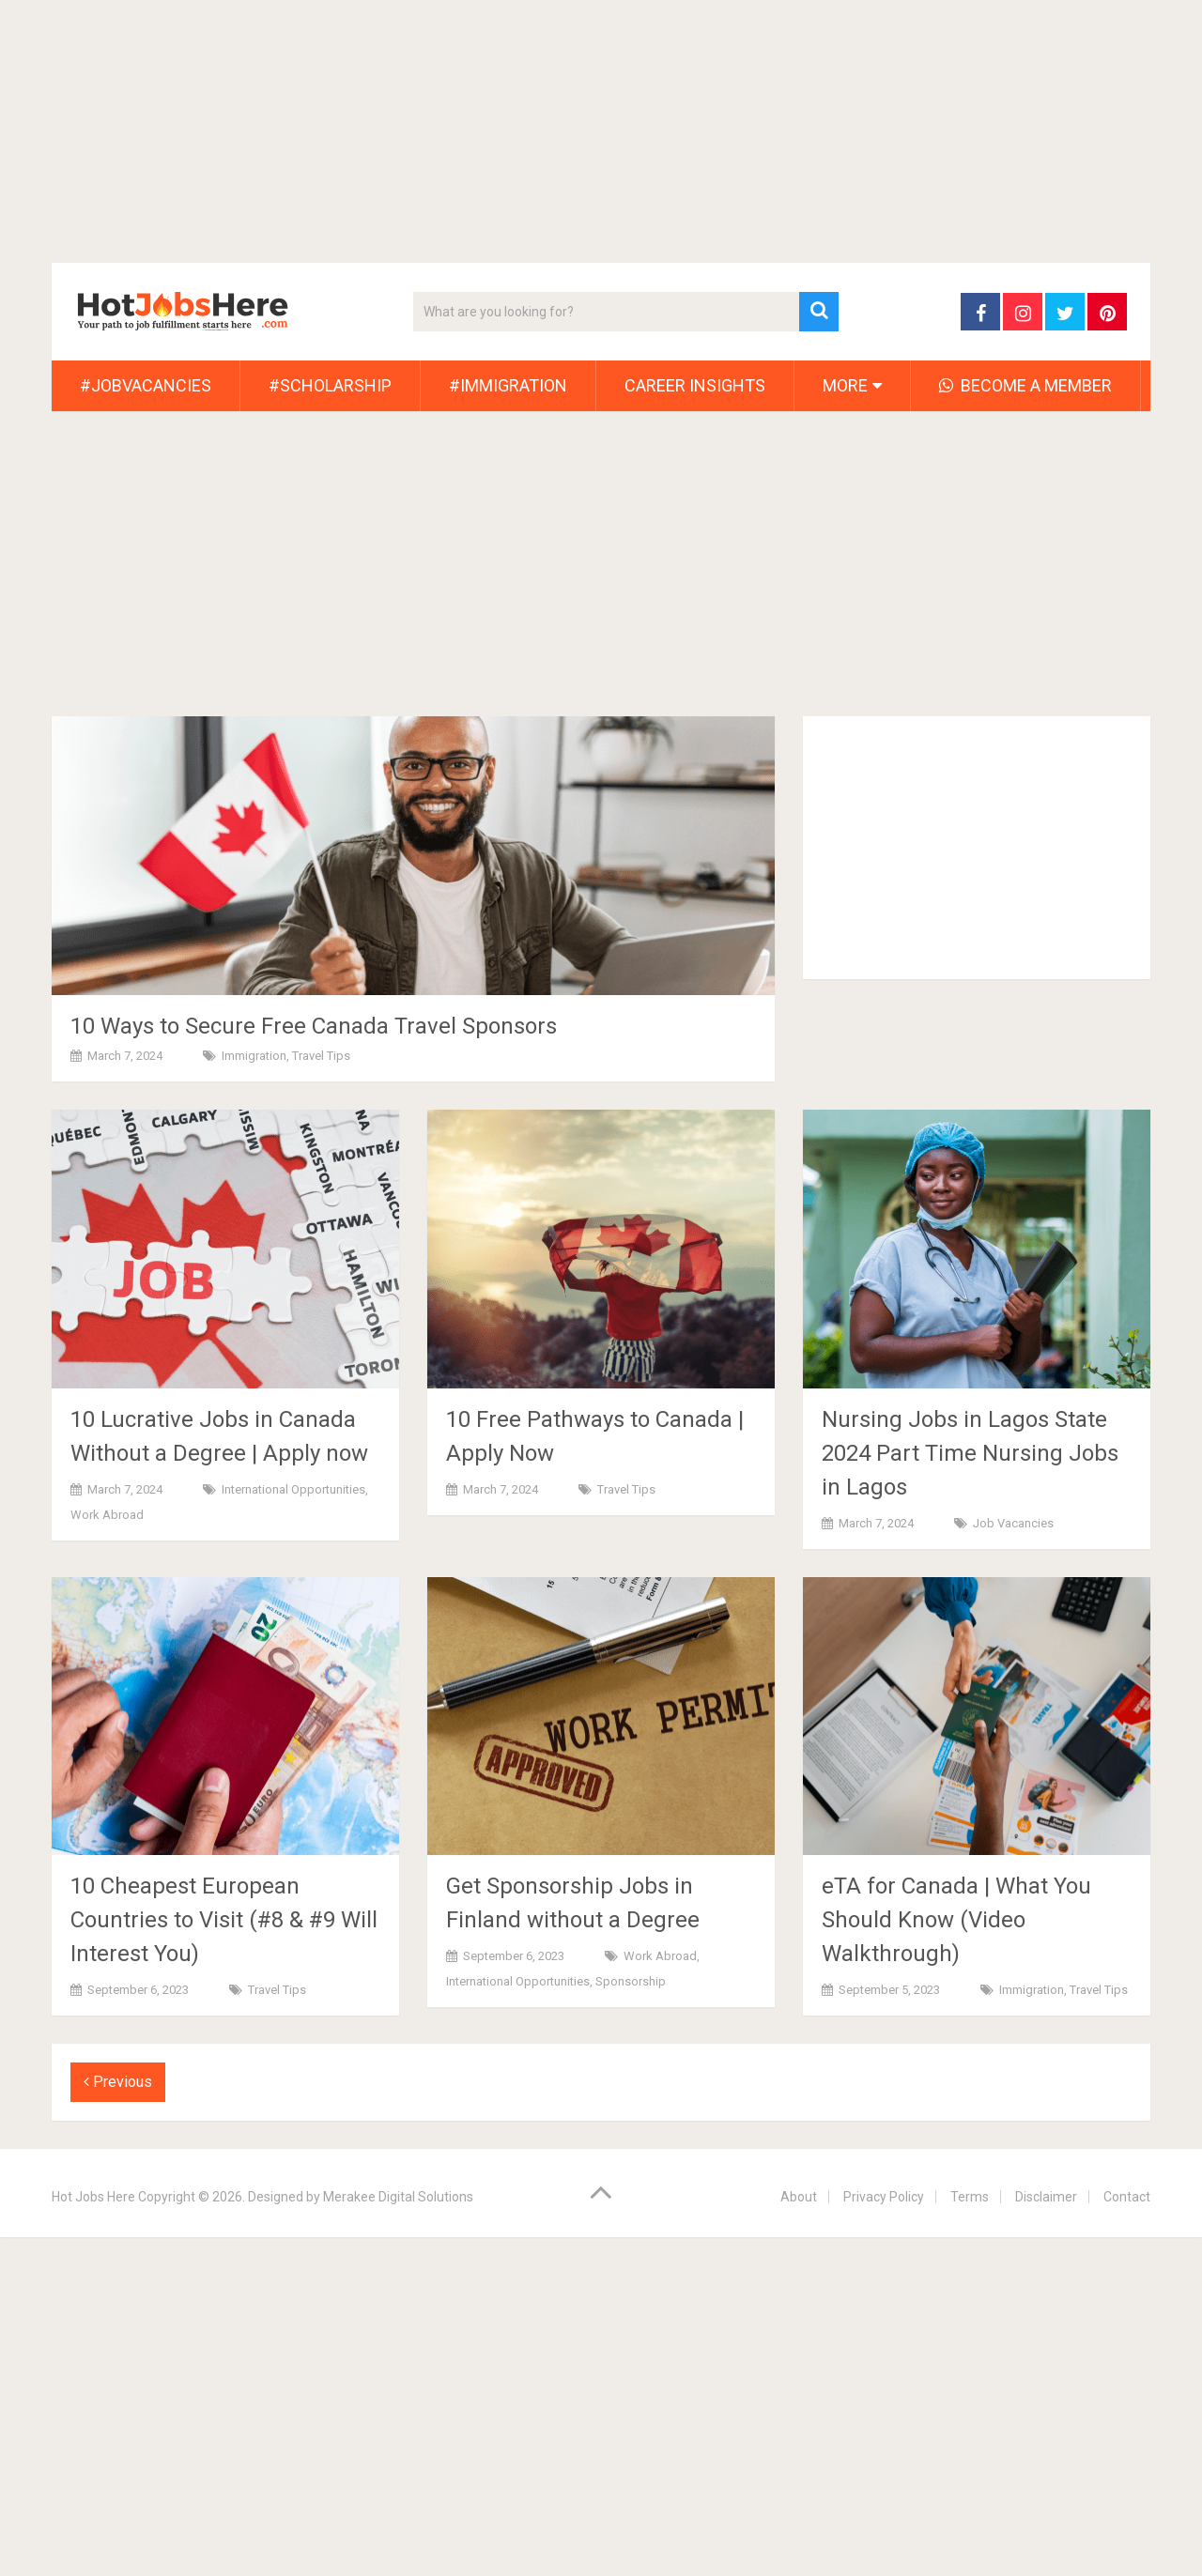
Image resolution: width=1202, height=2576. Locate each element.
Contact (1126, 2196)
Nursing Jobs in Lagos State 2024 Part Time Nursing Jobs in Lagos (970, 1453)
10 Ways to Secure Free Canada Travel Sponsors (313, 1026)
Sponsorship (630, 1981)
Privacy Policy (883, 2196)
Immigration (254, 1056)
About (798, 2196)
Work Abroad (107, 1515)
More (845, 385)
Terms (969, 2196)
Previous (118, 2082)
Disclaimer (1046, 2196)
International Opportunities (293, 1489)
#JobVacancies (145, 385)
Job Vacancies (1013, 1523)
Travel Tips (321, 1056)
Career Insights (694, 385)
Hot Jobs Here (93, 2196)
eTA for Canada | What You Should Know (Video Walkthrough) (956, 1920)
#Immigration (508, 385)
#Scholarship (330, 385)
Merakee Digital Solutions (398, 2196)
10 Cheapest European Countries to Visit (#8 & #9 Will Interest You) (224, 1920)
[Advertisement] (563, 131)
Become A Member (1025, 385)
